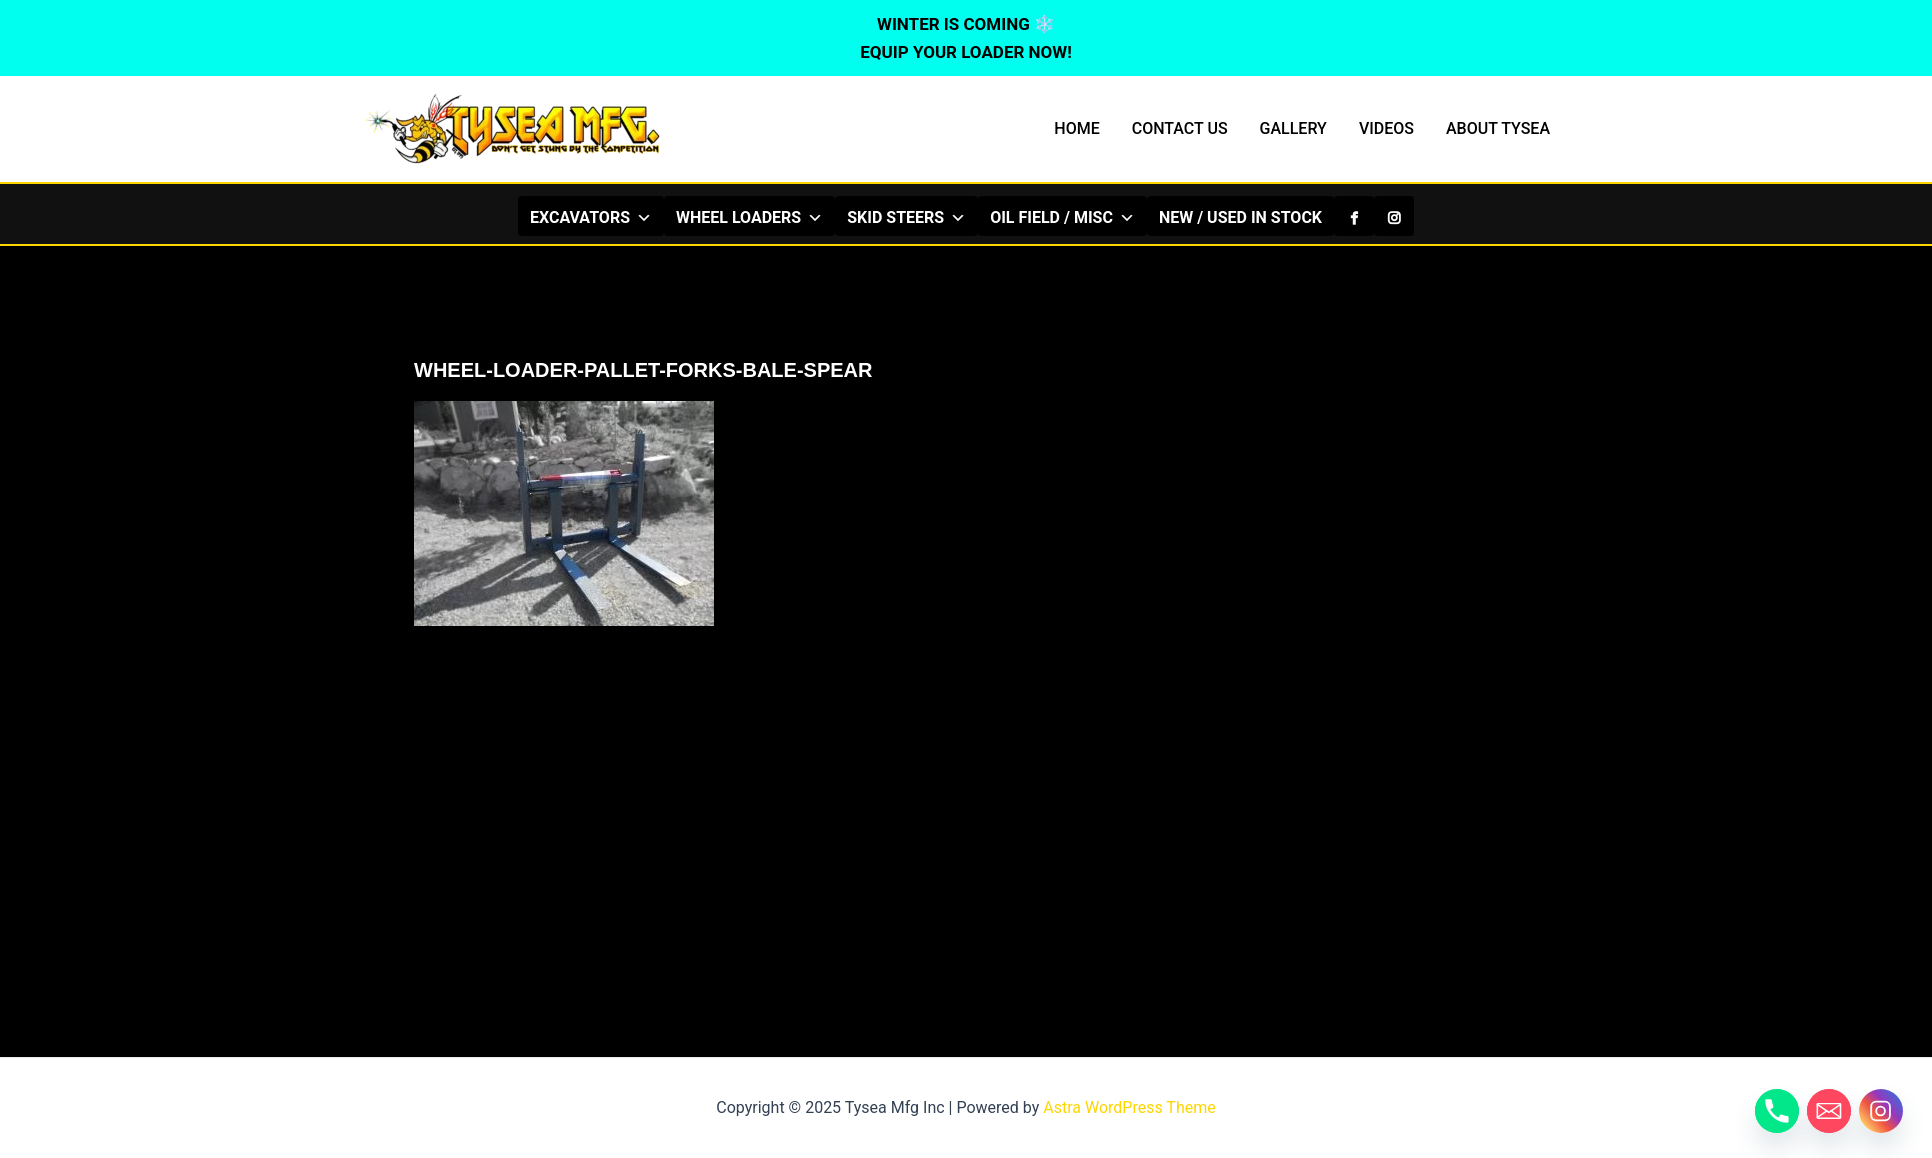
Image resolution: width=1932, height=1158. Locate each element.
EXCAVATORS (591, 217)
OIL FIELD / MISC (1062, 217)
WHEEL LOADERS (749, 217)
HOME (1076, 128)
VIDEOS (1386, 128)
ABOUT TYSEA (1498, 128)
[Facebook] (1354, 216)
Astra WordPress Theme (1129, 1107)
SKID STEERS (906, 217)
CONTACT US (1180, 128)
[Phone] (1777, 1111)
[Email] (1829, 1111)
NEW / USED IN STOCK (1240, 217)
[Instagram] (1394, 216)
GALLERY (1293, 128)
